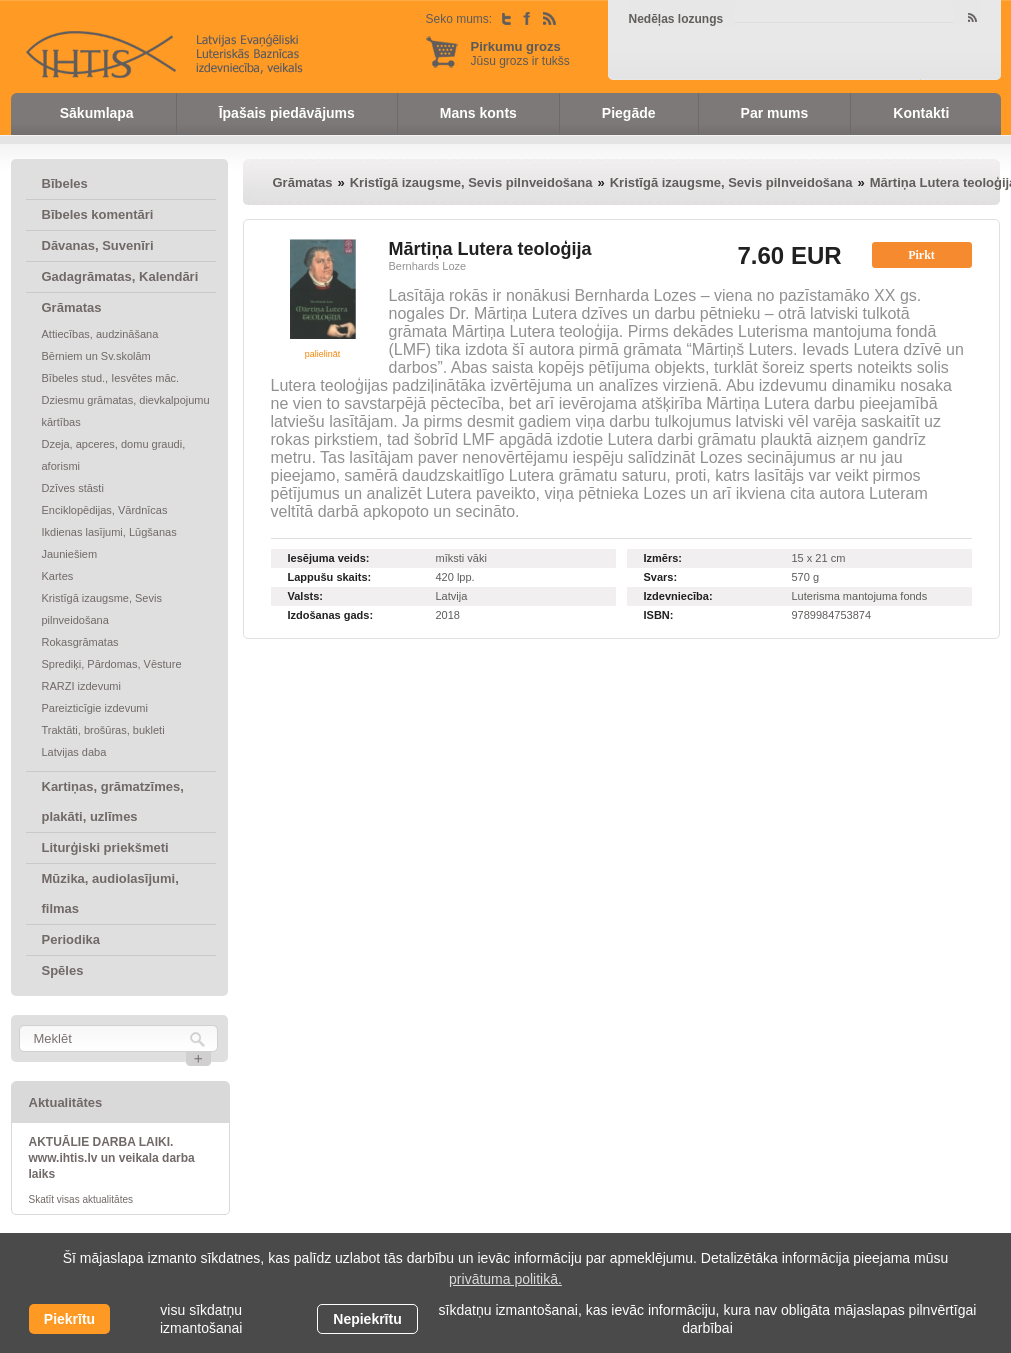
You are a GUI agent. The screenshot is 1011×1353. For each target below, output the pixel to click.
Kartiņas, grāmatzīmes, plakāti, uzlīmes (113, 801)
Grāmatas (72, 307)
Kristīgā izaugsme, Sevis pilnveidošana (102, 609)
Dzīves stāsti (73, 488)
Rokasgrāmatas (80, 642)
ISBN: (659, 615)
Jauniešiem (70, 554)
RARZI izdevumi (81, 686)
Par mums (775, 113)
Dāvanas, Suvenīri (98, 245)
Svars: (661, 577)
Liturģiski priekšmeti (105, 847)
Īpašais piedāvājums (287, 113)
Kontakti (921, 113)
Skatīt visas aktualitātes (81, 1199)
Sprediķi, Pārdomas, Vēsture (112, 664)
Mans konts (478, 113)
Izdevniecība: (678, 596)
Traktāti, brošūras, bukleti (103, 730)
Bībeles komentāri (98, 214)
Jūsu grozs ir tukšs (520, 53)
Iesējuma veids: (329, 558)
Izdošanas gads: (331, 615)
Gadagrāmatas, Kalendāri (120, 276)
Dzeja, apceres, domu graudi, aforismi (114, 455)
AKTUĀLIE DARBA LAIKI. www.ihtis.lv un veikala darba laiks (112, 1158)
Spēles (63, 970)
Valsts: (305, 596)
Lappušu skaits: (330, 577)
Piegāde (629, 113)
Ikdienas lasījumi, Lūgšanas (109, 532)
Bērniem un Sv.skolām (96, 356)
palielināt (323, 354)
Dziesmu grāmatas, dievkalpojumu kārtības (126, 411)
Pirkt (921, 255)
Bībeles (65, 183)
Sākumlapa (97, 113)
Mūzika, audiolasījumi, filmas (110, 893)
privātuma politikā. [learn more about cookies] (505, 1279)
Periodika (71, 939)
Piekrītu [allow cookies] (69, 1319)
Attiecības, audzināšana (100, 334)
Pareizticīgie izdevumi (95, 708)
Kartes (58, 576)
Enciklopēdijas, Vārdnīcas (105, 510)
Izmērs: (663, 558)
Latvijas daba (74, 752)
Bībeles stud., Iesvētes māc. (111, 378)
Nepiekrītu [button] (367, 1319)
